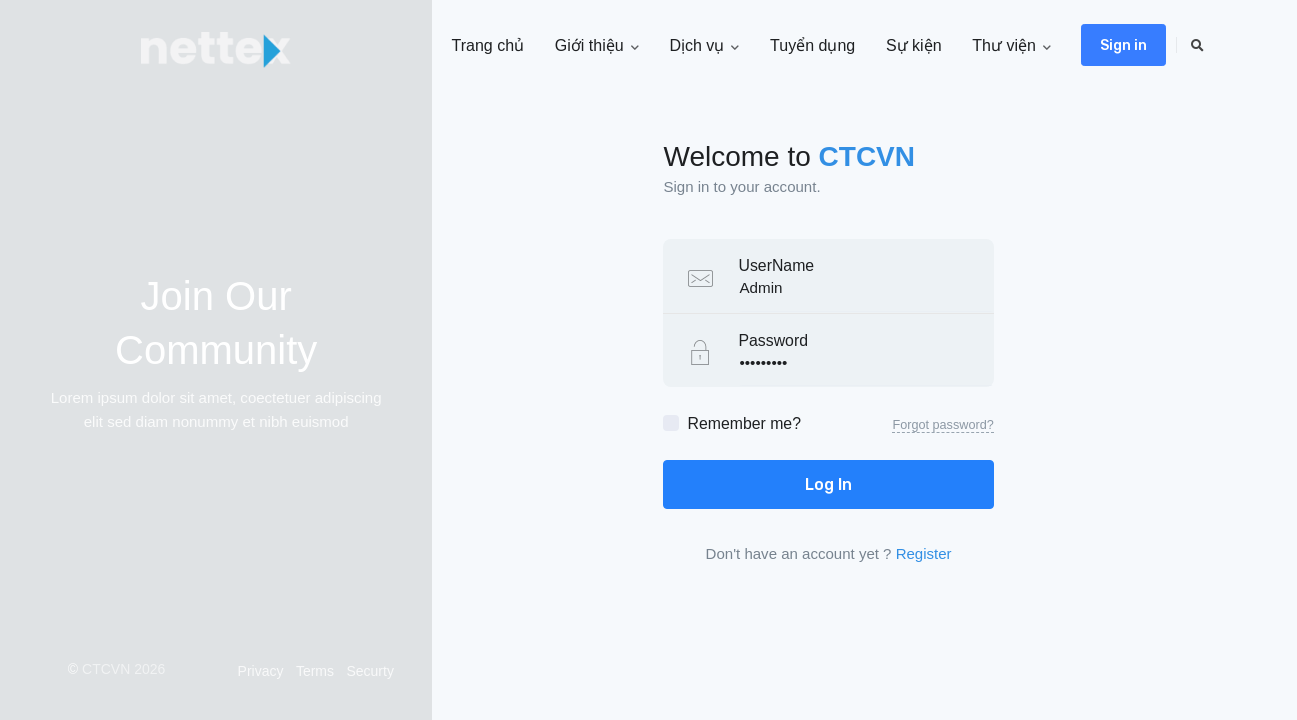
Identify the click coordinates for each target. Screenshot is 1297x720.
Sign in (1123, 45)
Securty (369, 671)
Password (773, 340)
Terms (315, 671)
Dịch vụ (704, 46)
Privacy (261, 671)
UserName (776, 265)
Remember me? (743, 423)
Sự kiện (914, 45)
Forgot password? (942, 425)
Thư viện (1011, 46)
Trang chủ (487, 45)
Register (924, 553)
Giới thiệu (597, 46)
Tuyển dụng (812, 45)
